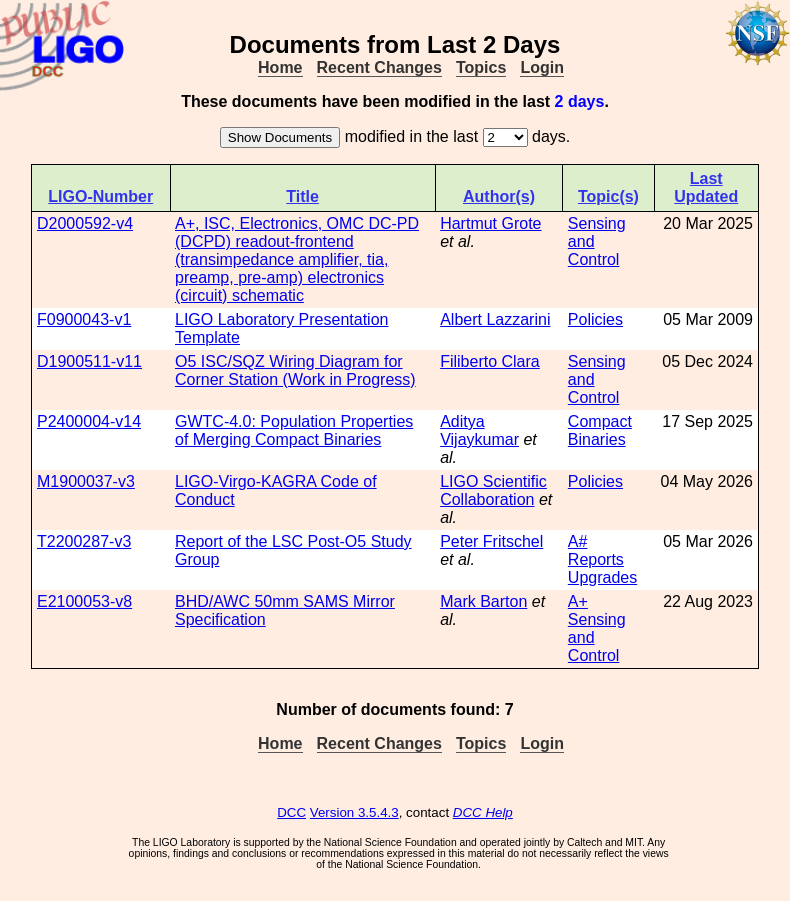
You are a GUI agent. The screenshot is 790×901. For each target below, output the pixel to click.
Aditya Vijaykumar (479, 430)
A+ (578, 601)
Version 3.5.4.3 (354, 812)
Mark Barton (483, 601)
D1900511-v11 (89, 361)
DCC (291, 812)
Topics (481, 67)
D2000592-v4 (85, 223)
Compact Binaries (600, 430)
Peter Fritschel (491, 541)
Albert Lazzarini (495, 319)
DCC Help (483, 812)
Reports (596, 559)
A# (578, 541)
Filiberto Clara (490, 361)
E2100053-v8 (84, 601)
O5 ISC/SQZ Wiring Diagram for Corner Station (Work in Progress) (295, 370)
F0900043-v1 (84, 319)
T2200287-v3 (84, 541)
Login (542, 67)
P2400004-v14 (89, 421)
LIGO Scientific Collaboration (493, 490)
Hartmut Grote (490, 223)
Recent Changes (379, 67)
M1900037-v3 (86, 481)
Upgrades (602, 577)
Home (280, 67)
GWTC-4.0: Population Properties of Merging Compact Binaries (294, 430)
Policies (595, 319)
